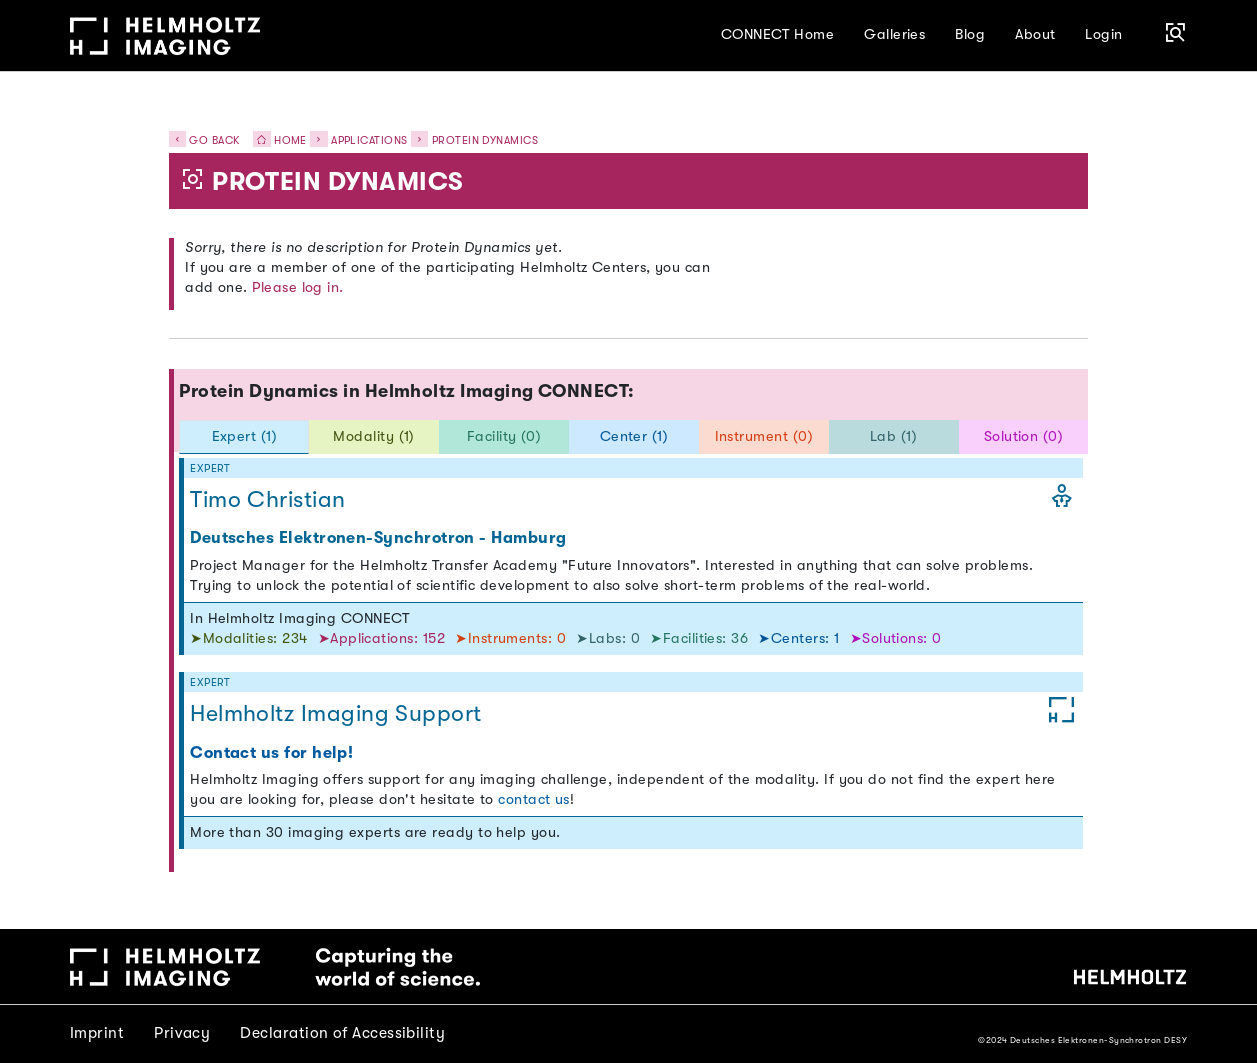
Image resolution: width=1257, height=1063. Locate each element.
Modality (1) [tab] (374, 436)
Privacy (182, 1033)
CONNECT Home (778, 34)
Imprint (97, 1033)
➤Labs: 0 (610, 638)
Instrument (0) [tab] (764, 436)
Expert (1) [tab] (245, 436)
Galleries (894, 34)
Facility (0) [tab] (504, 436)
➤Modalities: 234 (251, 638)
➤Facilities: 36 (701, 638)
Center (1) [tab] (634, 436)
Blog (970, 34)
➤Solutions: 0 (896, 638)
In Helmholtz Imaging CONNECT (300, 618)
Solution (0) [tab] (1024, 436)
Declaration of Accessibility (342, 1033)
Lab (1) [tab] (893, 436)
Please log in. (297, 287)
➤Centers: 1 (801, 638)
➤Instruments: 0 (512, 638)
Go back (204, 140)
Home (275, 140)
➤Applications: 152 (384, 638)
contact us (534, 799)
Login (1103, 34)
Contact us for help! (271, 752)
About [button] (1035, 34)
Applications (369, 140)
